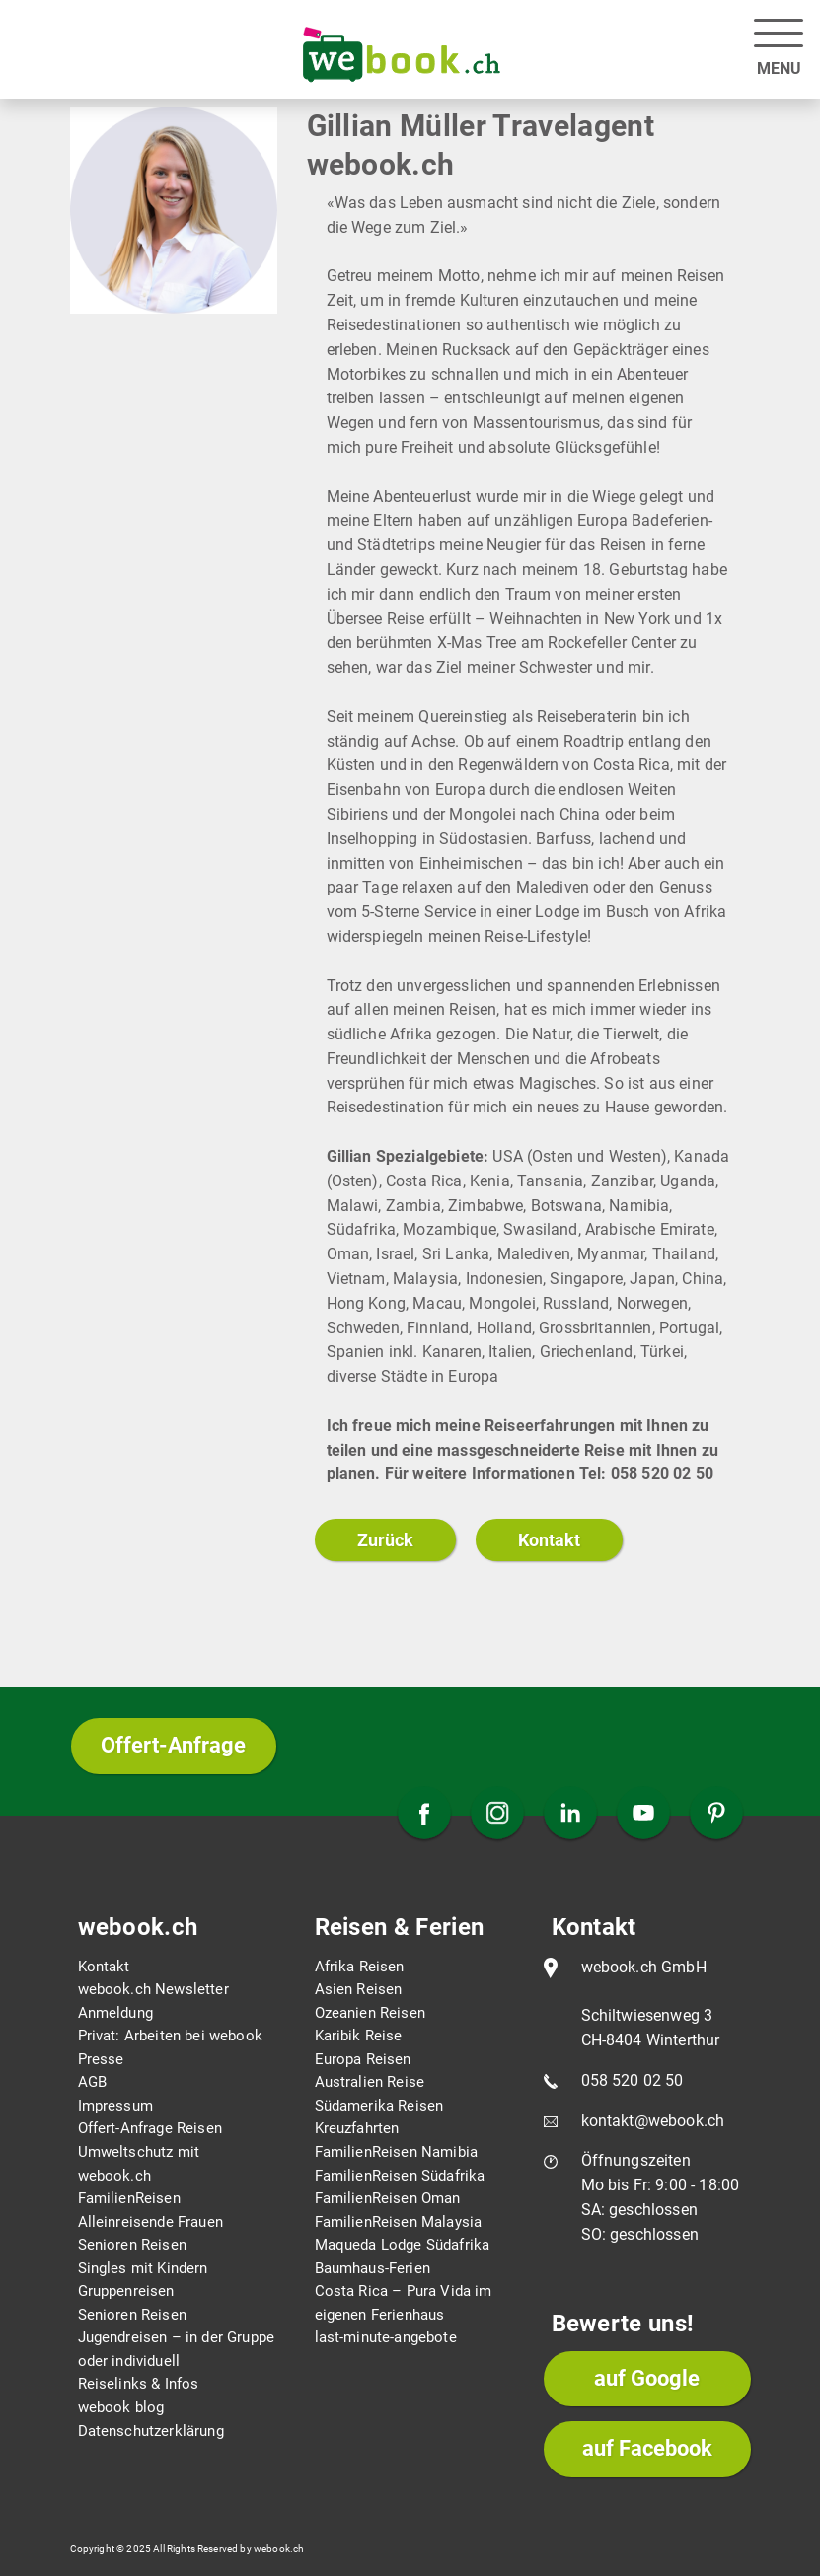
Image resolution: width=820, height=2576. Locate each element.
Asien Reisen (359, 1989)
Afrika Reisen (360, 1966)
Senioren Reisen (132, 2245)
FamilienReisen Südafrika (400, 2175)
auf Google (647, 2378)
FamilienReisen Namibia (397, 2152)
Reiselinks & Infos (138, 2384)
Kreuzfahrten (357, 2128)
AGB (92, 2082)
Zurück (385, 1540)
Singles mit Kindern (143, 2268)
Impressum (115, 2105)
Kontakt (549, 1540)
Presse (101, 2059)
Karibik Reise (359, 2035)
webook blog (121, 2407)
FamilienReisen (129, 2198)
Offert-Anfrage (173, 1745)
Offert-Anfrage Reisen (150, 2128)
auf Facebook (647, 2448)
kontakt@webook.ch (653, 2120)
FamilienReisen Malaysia (399, 2222)
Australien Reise (370, 2082)
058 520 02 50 (632, 2080)
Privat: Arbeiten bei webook (170, 2035)
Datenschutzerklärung (151, 2431)
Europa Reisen (363, 2059)
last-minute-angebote (386, 2337)
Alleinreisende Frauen (150, 2222)
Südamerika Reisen (379, 2105)
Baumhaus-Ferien (372, 2268)
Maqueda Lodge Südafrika (402, 2245)
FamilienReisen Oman (388, 2198)
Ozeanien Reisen (370, 2013)
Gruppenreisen (126, 2291)
